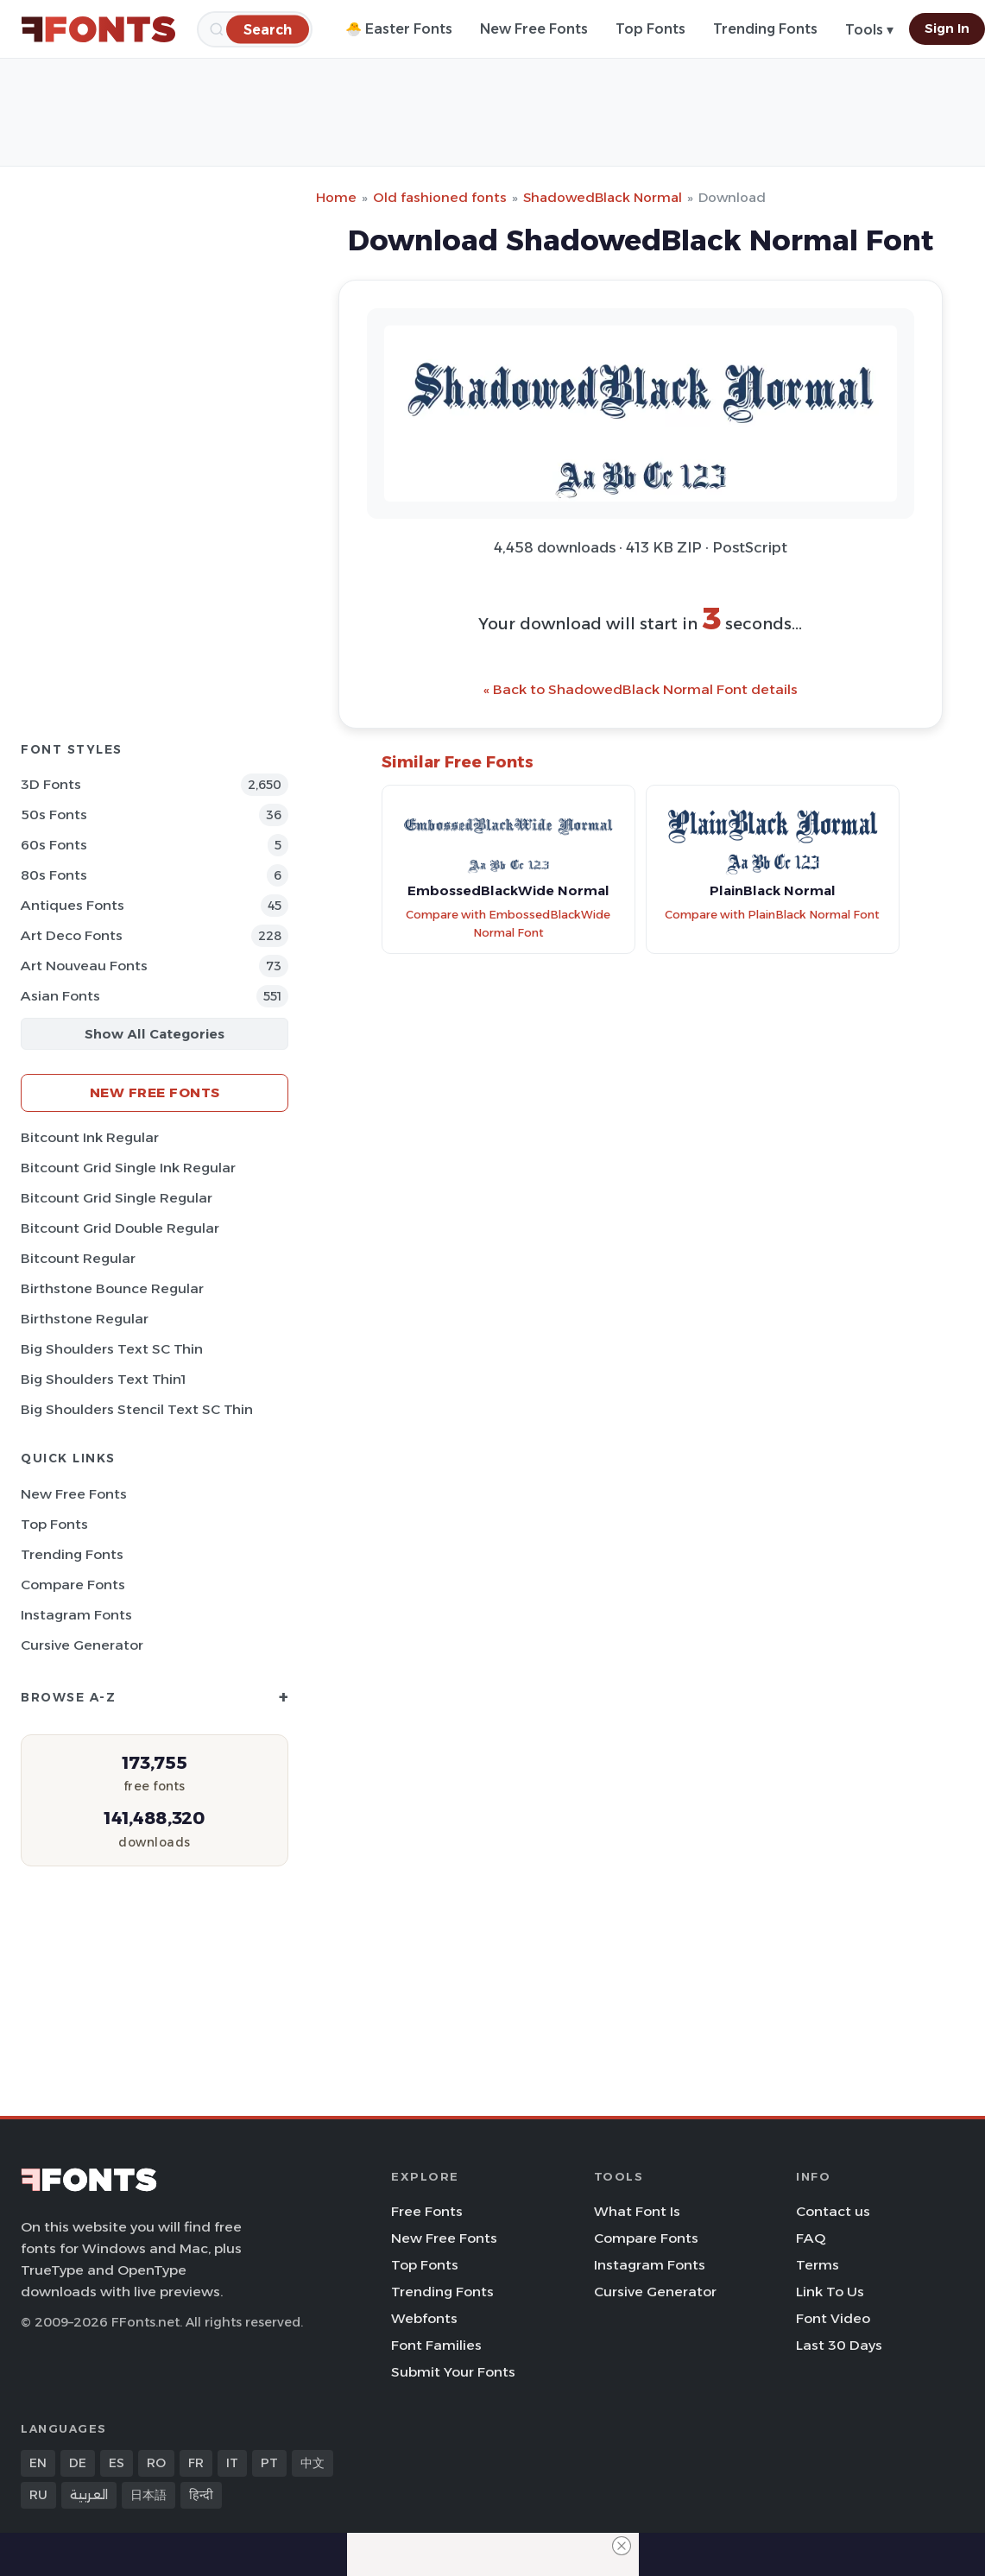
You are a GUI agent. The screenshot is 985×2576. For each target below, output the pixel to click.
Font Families (436, 2345)
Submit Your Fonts (453, 2372)
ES (116, 2463)
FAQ (810, 2238)
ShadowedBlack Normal (602, 197)
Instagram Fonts (76, 1615)
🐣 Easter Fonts (398, 29)
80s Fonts (54, 875)
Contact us (833, 2211)
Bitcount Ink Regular (90, 1137)
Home (336, 197)
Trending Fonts (765, 29)
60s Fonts (54, 845)
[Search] (267, 29)
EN (38, 2463)
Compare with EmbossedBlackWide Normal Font (508, 923)
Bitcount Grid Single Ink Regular (128, 1167)
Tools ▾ (869, 30)
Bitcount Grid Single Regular (116, 1198)
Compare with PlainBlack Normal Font (772, 914)
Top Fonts (650, 29)
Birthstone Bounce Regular (112, 1288)
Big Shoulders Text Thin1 (103, 1379)
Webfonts (424, 2318)
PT (269, 2463)
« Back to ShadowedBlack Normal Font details (640, 689)
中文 (312, 2463)
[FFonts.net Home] (98, 29)
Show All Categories (154, 1034)
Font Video (833, 2318)
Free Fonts (427, 2211)
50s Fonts (54, 814)
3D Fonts (51, 784)
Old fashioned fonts (440, 197)
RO (156, 2463)
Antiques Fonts (72, 905)
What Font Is (637, 2211)
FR (196, 2463)
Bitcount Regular (78, 1258)
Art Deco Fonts (72, 935)
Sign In (947, 28)
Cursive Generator (82, 1645)
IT (232, 2463)
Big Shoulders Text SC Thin (112, 1349)
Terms (817, 2265)
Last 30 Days (839, 2345)
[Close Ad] (621, 2545)
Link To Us (830, 2291)
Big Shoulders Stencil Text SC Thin (137, 1409)
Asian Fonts (60, 996)
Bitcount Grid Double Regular (120, 1228)
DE (77, 2463)
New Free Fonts (534, 29)
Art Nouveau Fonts (84, 965)
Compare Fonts (73, 1584)
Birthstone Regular (84, 1318)
